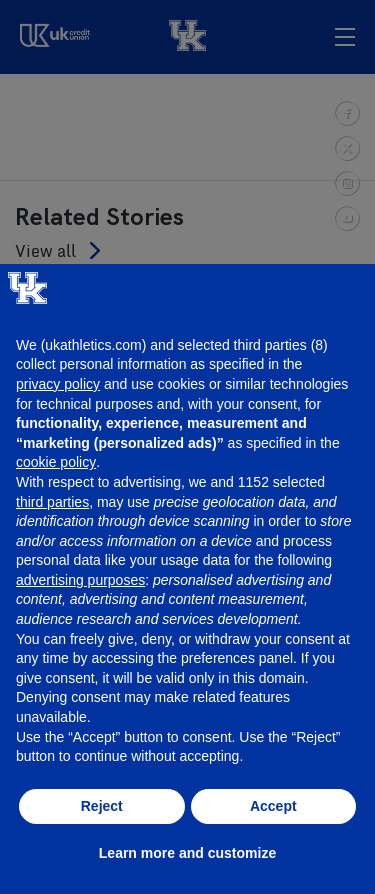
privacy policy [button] (58, 384)
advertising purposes (80, 580)
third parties (52, 502)
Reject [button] (102, 806)
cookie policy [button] (56, 462)
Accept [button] (273, 806)
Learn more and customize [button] (187, 853)
